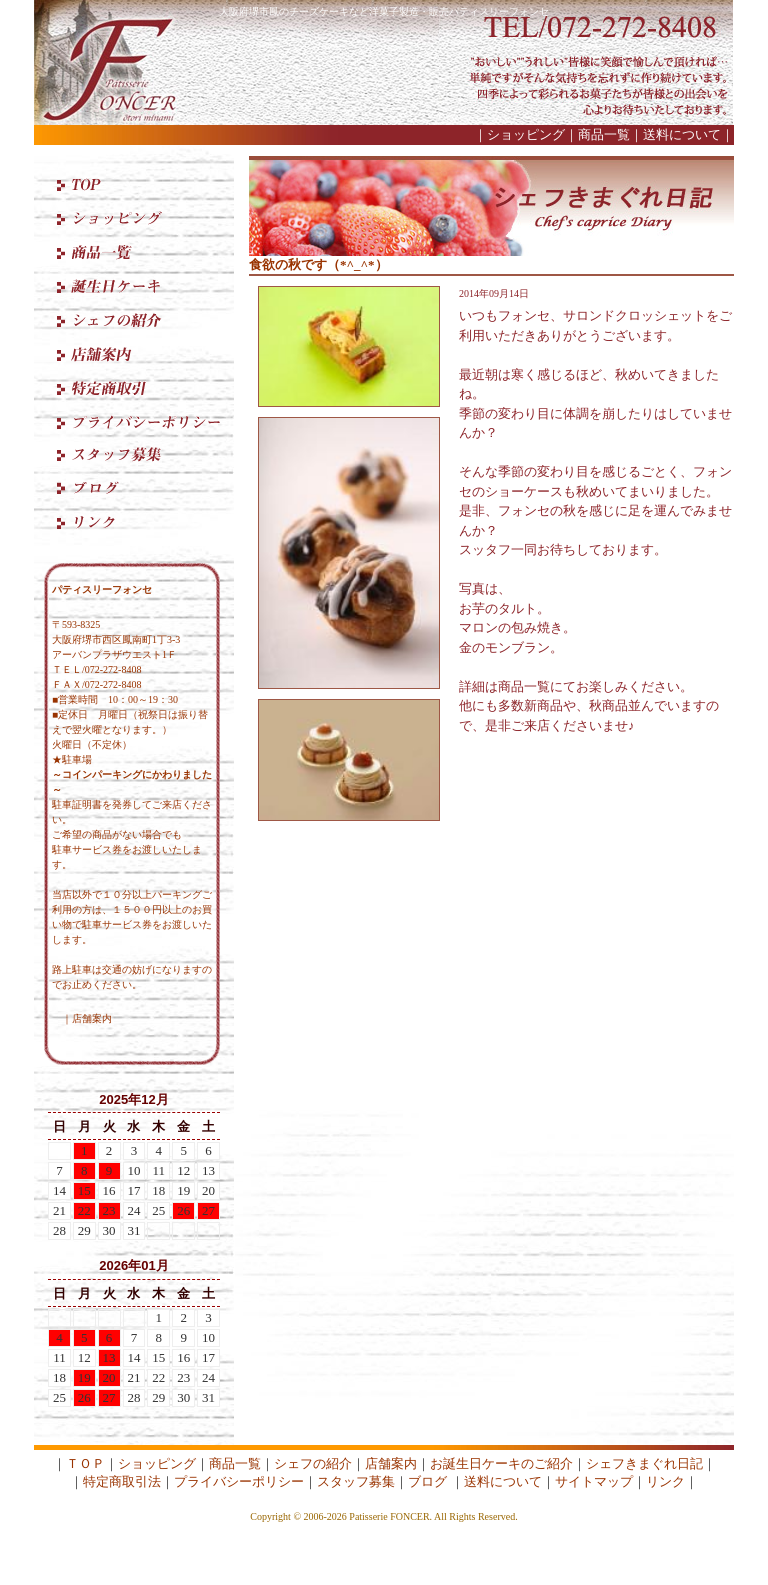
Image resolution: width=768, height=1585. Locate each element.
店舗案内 (92, 1018)
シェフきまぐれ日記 (644, 1463)
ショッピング (526, 134)
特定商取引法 (122, 1481)
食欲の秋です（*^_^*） (318, 264)
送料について (682, 134)
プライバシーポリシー (239, 1481)
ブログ (427, 1481)
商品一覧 (604, 134)
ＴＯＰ (85, 1463)
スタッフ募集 (356, 1481)
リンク (665, 1481)
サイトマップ (594, 1481)
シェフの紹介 (313, 1463)
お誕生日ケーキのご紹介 (501, 1463)
